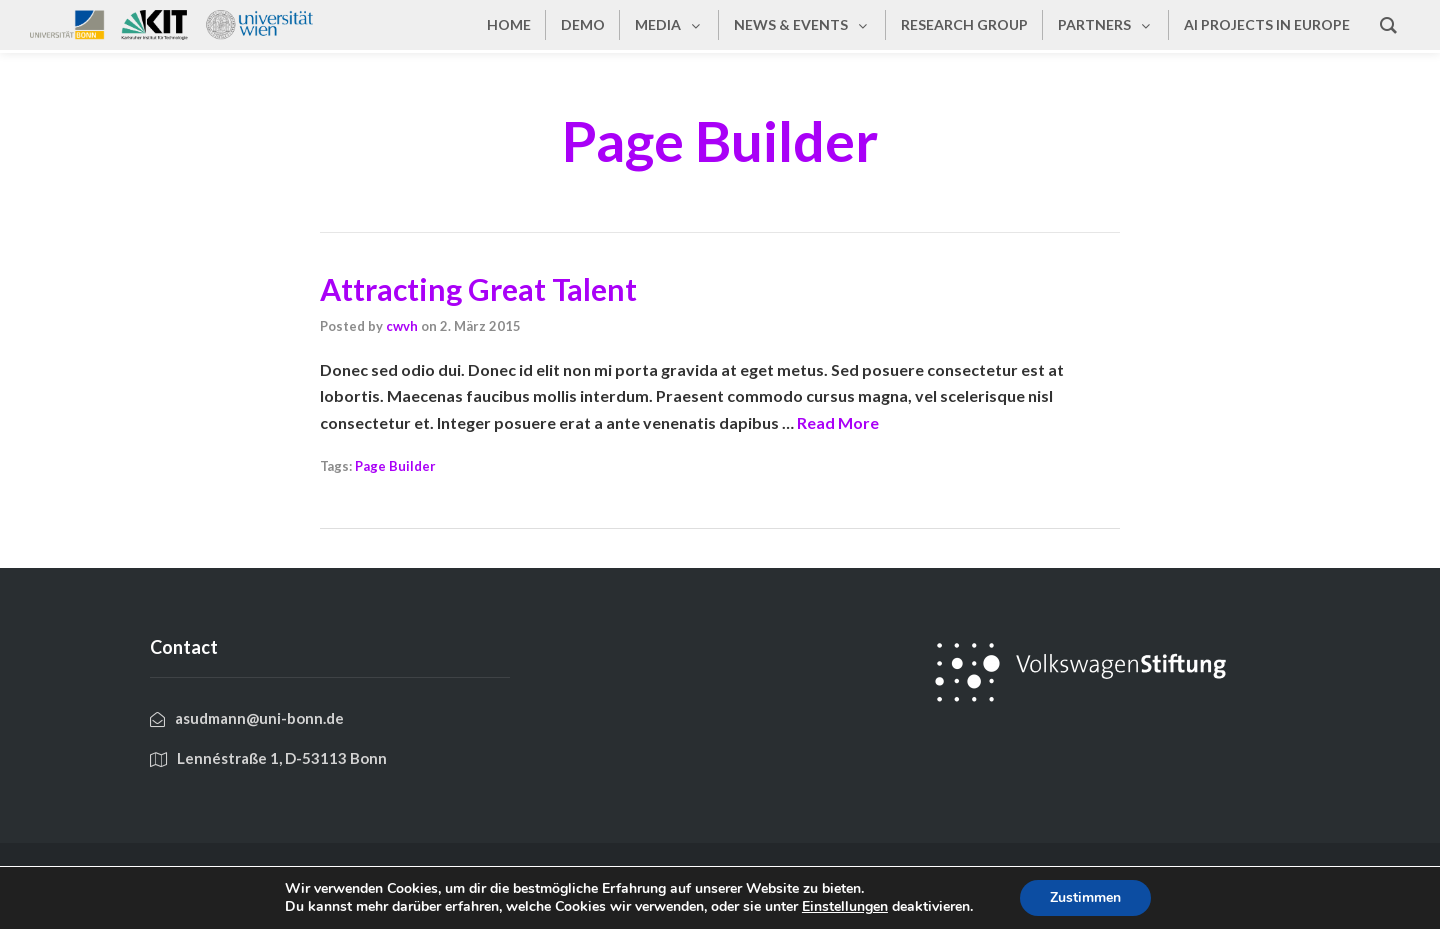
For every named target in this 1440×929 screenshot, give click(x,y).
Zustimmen (1085, 897)
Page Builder (395, 466)
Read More (838, 422)
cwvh (402, 326)
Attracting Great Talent (478, 289)
